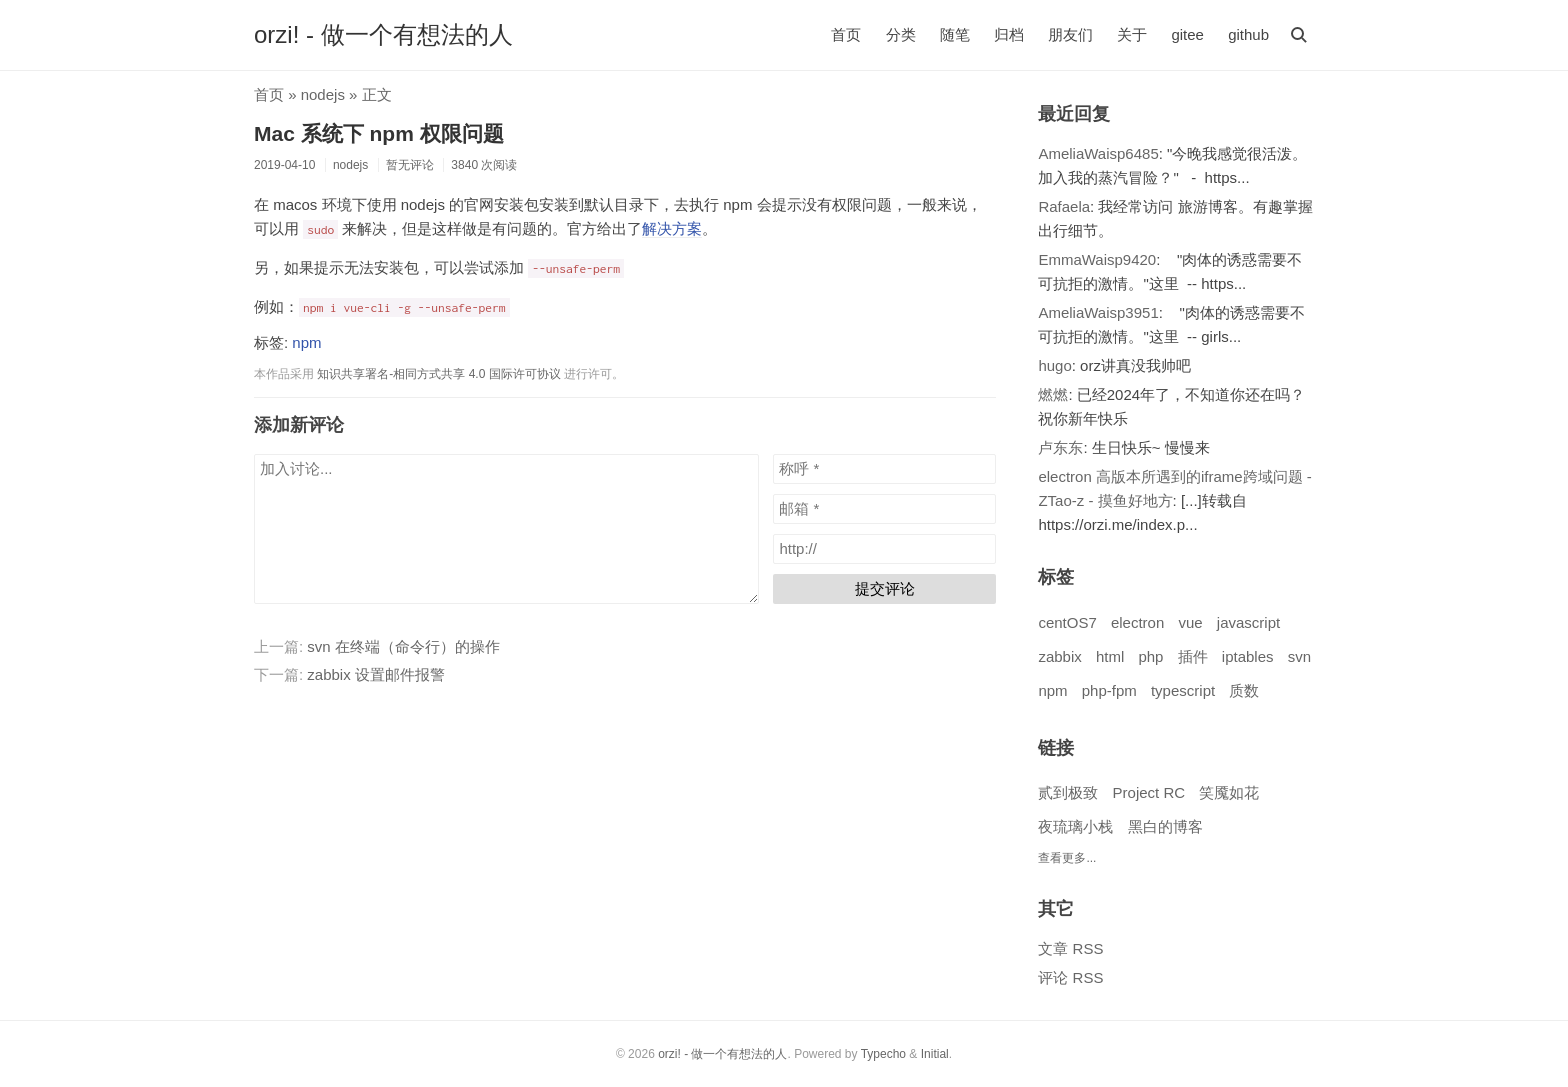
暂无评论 (410, 165)
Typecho (883, 1054)
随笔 (955, 34)
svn (1299, 656)
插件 (1193, 656)
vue (1190, 622)
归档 (1009, 34)
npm (306, 342)
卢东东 (1060, 447)
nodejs (323, 94)
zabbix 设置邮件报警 (376, 674)
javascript (1248, 622)
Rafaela (1064, 206)
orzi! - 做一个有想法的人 (383, 34)
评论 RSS (1070, 977)
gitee (1187, 34)
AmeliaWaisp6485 (1098, 153)
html (1110, 656)
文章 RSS (1070, 948)
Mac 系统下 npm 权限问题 (379, 133)
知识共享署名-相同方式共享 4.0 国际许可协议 (438, 374)
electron (1137, 622)
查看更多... (1067, 858)
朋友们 (1070, 34)
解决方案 (672, 228)
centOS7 (1067, 622)
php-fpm (1109, 690)
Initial (935, 1054)
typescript (1183, 690)
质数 (1244, 690)
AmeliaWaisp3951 (1098, 312)
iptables (1248, 656)
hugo (1054, 365)
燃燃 (1053, 394)
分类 (901, 34)
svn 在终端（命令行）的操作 (403, 646)
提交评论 (885, 588)
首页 (846, 34)
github (1248, 34)
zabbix (1059, 656)
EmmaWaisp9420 (1097, 259)
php (1150, 656)
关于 (1132, 34)
